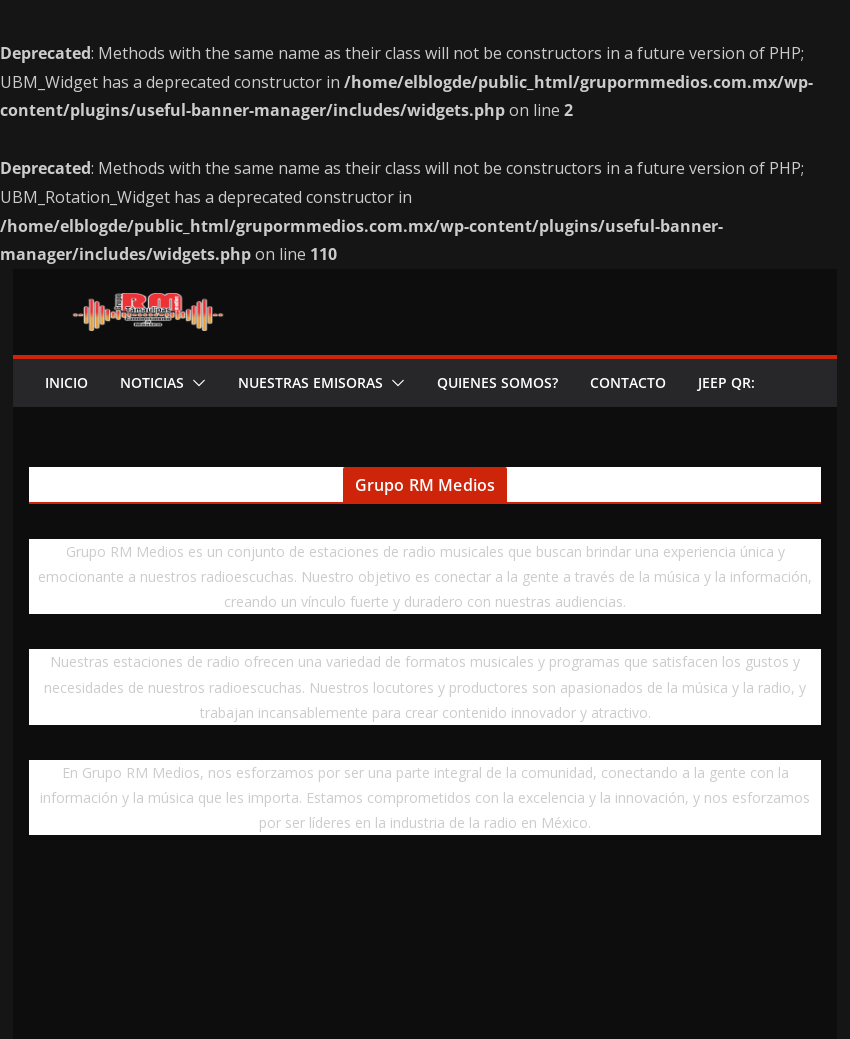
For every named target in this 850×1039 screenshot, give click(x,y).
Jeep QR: (726, 382)
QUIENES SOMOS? (497, 382)
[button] (195, 383)
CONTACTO (628, 382)
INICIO (66, 382)
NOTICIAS (152, 382)
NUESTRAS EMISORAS (310, 382)
